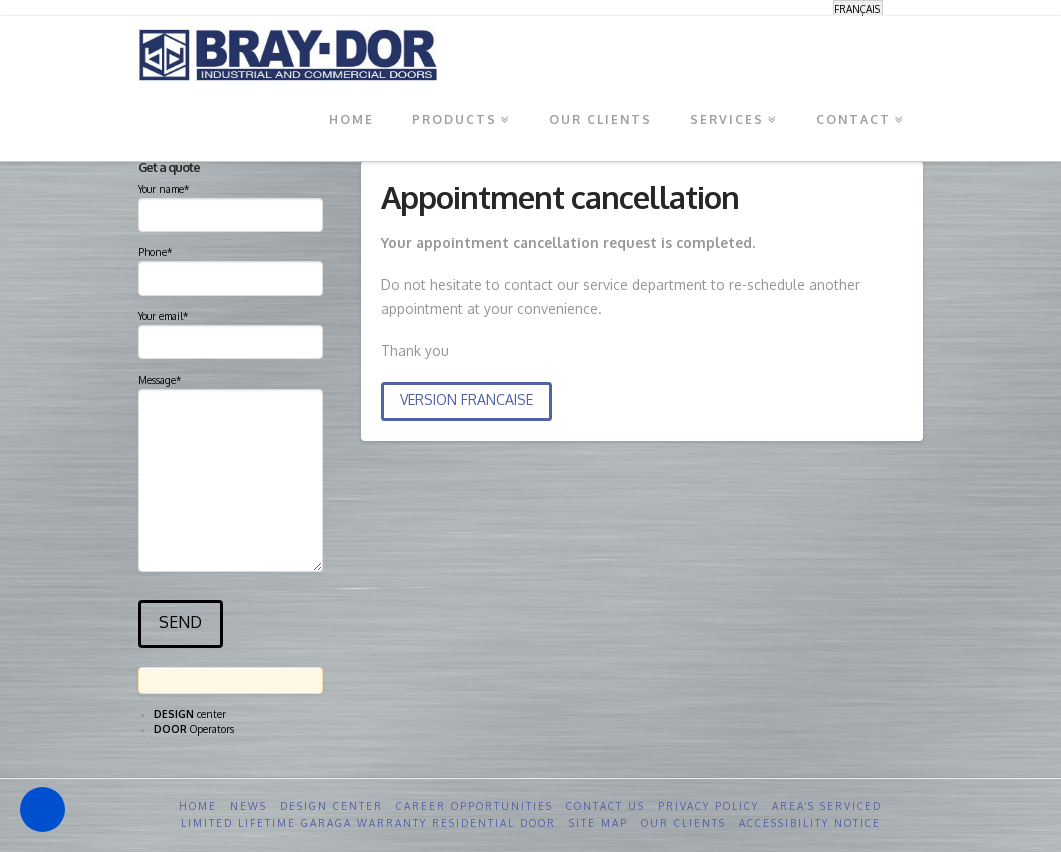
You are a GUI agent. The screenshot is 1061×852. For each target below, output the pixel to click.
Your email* (230, 331)
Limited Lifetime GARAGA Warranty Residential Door (368, 823)
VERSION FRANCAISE (466, 399)
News (248, 806)
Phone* (230, 267)
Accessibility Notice (810, 823)
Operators (194, 729)
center (190, 714)
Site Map (598, 823)
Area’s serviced (827, 806)
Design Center (331, 806)
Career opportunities (474, 806)
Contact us (605, 806)
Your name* (230, 204)
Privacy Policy (708, 806)
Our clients (683, 823)
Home (198, 806)
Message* (230, 388)
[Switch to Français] (858, 8)
